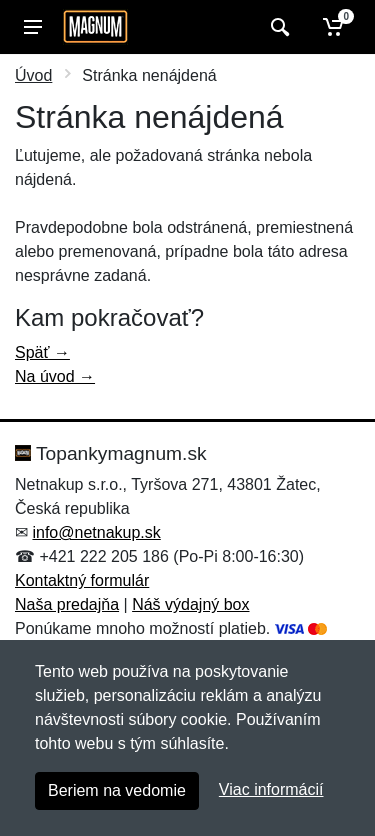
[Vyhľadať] (277, 27)
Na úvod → (55, 376)
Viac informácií (271, 789)
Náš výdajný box (190, 604)
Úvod (33, 75)
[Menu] (33, 27)
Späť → (42, 352)
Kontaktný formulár (82, 580)
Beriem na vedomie (117, 790)
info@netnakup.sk (96, 532)
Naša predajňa (67, 604)
